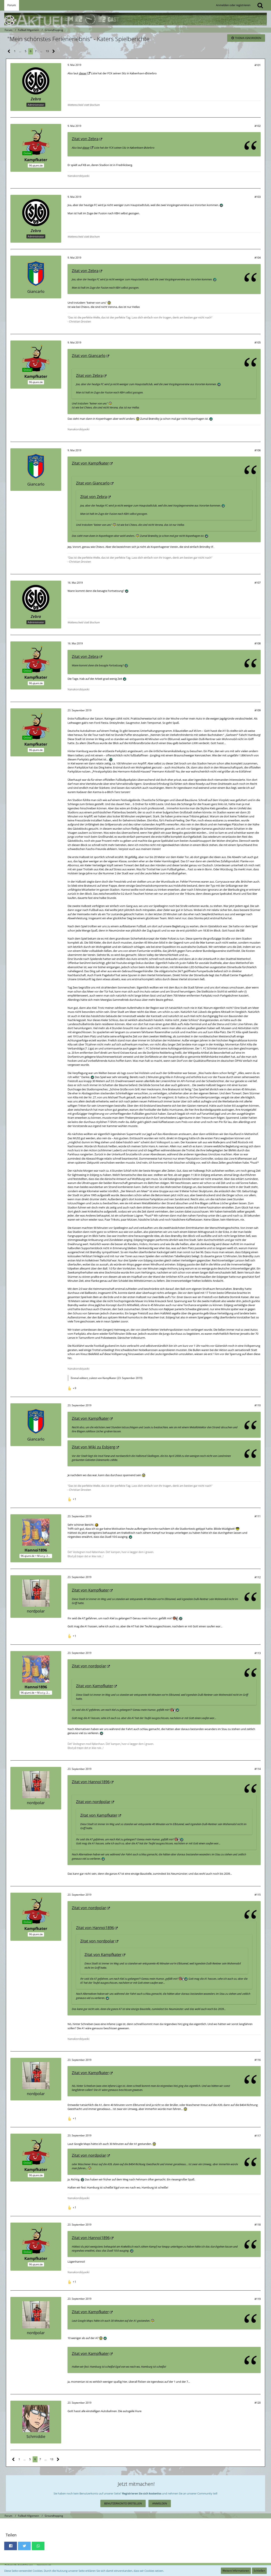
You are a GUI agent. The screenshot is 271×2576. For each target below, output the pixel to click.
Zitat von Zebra (85, 138)
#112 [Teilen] (257, 1577)
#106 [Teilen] (257, 450)
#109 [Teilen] (257, 710)
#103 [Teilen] (257, 197)
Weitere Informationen (236, 2570)
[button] (10, 2546)
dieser (83, 73)
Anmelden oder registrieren (233, 5)
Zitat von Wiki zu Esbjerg (93, 1446)
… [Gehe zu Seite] (20, 51)
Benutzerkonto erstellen (123, 2503)
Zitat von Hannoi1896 (91, 1781)
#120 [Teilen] (257, 2402)
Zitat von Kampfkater (90, 463)
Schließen (259, 2570)
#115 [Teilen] (257, 1894)
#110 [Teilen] (257, 1405)
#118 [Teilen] (257, 2224)
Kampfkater (109, 1378)
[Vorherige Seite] (9, 51)
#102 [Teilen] (257, 126)
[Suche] (260, 5)
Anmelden (159, 2503)
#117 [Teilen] (257, 2135)
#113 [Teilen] (257, 1653)
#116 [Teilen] (257, 2060)
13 (47, 51)
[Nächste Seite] (54, 51)
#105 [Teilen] (257, 342)
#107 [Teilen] (257, 582)
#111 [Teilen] (257, 1516)
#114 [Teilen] (257, 1769)
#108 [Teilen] (257, 643)
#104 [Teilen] (257, 257)
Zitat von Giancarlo (88, 355)
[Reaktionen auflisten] (72, 1387)
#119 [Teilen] (257, 2299)
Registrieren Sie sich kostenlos (141, 2493)
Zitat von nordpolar (89, 1665)
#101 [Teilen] (257, 65)
